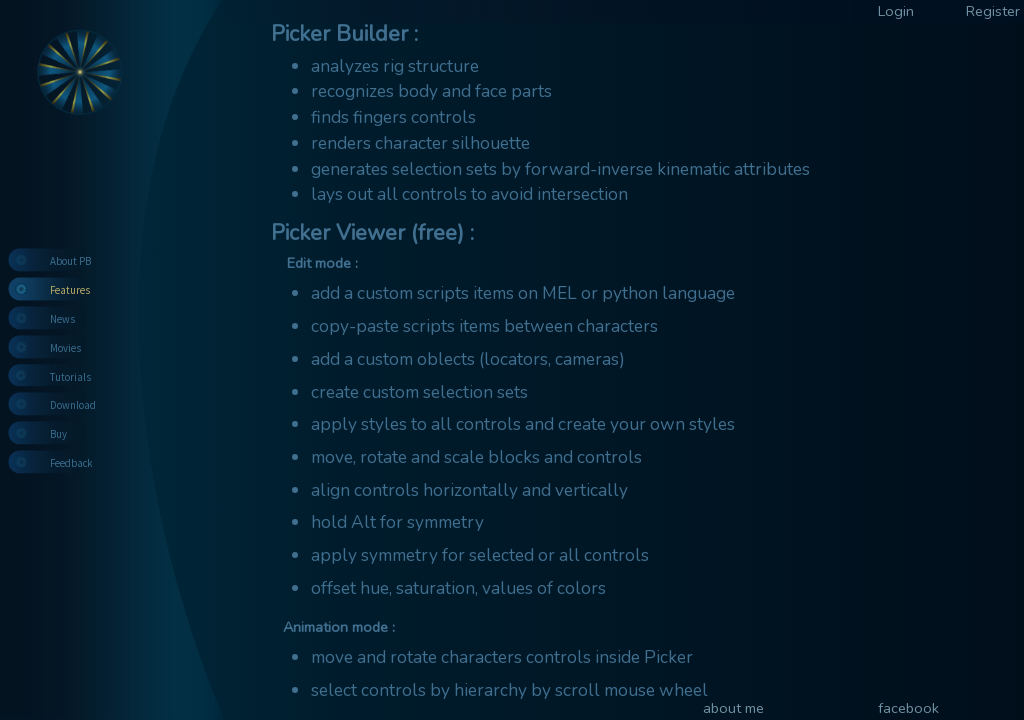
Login (896, 11)
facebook (908, 708)
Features (70, 290)
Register (993, 11)
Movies (65, 348)
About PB (70, 261)
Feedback (71, 463)
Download (73, 405)
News (62, 319)
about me (733, 708)
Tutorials (70, 377)
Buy (58, 434)
